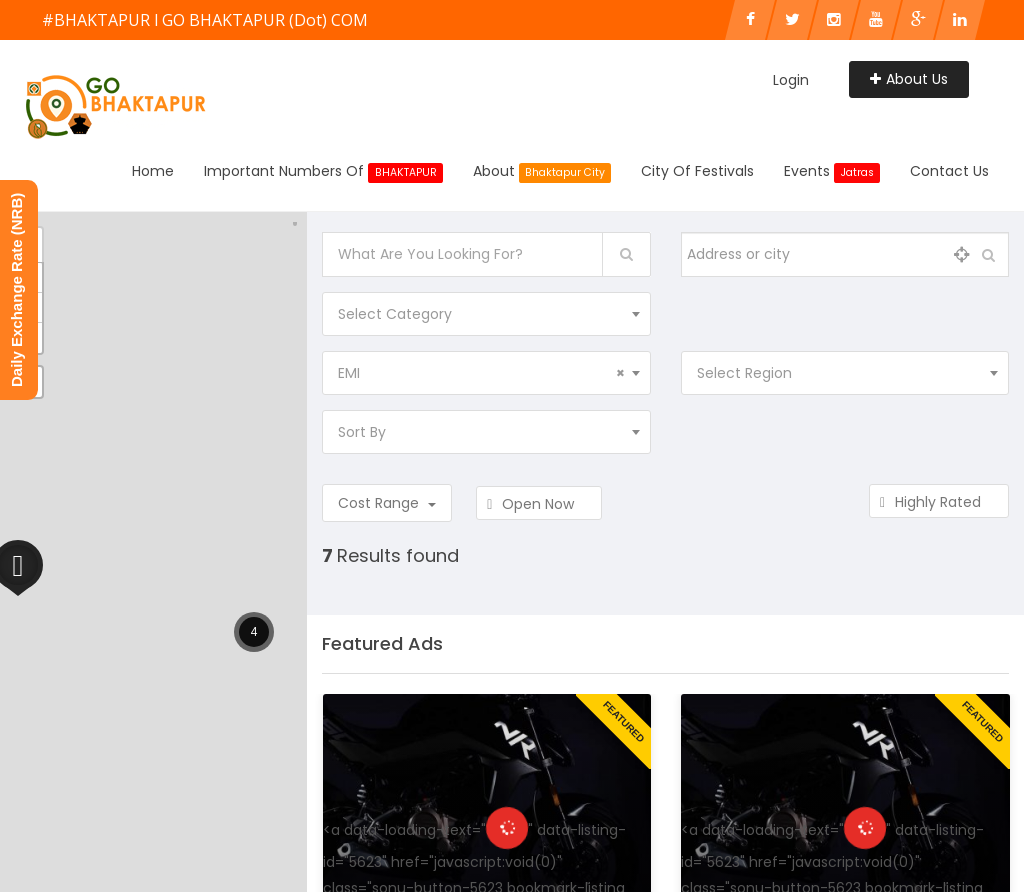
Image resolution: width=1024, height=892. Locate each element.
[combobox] (486, 314)
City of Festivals (697, 171)
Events (832, 172)
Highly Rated (939, 502)
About (542, 172)
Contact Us (949, 171)
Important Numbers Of (323, 172)
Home (153, 171)
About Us (909, 79)
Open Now (539, 504)
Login (791, 80)
